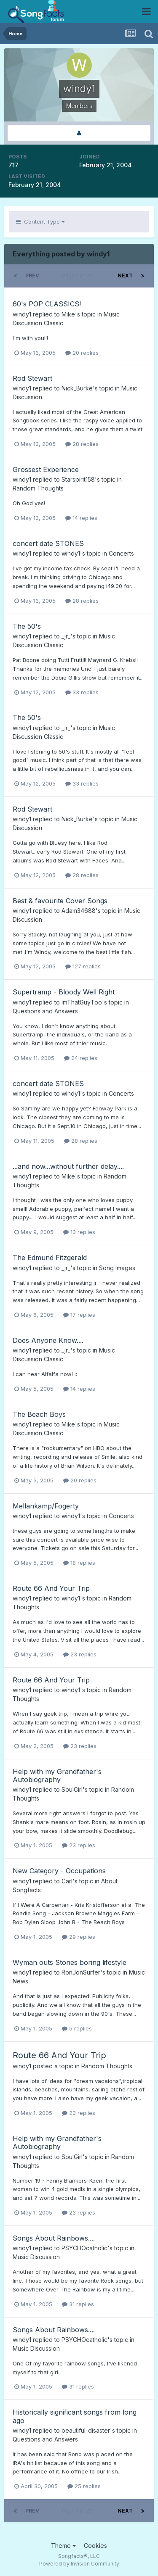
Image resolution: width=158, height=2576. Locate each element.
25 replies (84, 2486)
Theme (63, 2545)
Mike (68, 314)
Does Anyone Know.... (48, 1340)
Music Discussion (36, 2256)
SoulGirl (72, 1789)
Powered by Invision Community (79, 2563)
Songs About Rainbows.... (54, 2238)
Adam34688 (79, 910)
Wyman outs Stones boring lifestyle (69, 1962)
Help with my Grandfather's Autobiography (57, 1775)
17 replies (79, 1314)
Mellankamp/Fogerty (46, 1506)
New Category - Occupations (59, 1871)
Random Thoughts (38, 488)
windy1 (22, 314)
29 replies (78, 1936)
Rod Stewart (32, 378)
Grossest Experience (46, 469)
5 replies (77, 2028)
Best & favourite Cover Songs (60, 900)
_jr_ (66, 636)
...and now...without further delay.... (68, 1166)
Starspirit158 (78, 479)
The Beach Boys (39, 1414)
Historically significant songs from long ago (75, 2416)
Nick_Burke (77, 388)
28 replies (82, 443)
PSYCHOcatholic (84, 2248)
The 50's (27, 626)
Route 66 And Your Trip (51, 1588)
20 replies (82, 352)
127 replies (83, 966)
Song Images (117, 1267)
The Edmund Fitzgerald (50, 1257)
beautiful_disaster (86, 2430)
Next (125, 275)
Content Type (40, 221)
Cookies (95, 2545)
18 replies (79, 1562)
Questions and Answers (45, 1011)
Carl (67, 1881)
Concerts (121, 553)
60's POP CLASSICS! (47, 304)
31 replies (78, 2304)
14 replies (81, 517)
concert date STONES (48, 543)
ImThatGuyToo (82, 1002)
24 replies (80, 1058)
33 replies (82, 692)
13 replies (79, 1232)
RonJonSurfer (81, 1972)
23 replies (79, 1654)
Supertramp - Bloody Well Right (64, 992)
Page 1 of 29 (78, 275)
